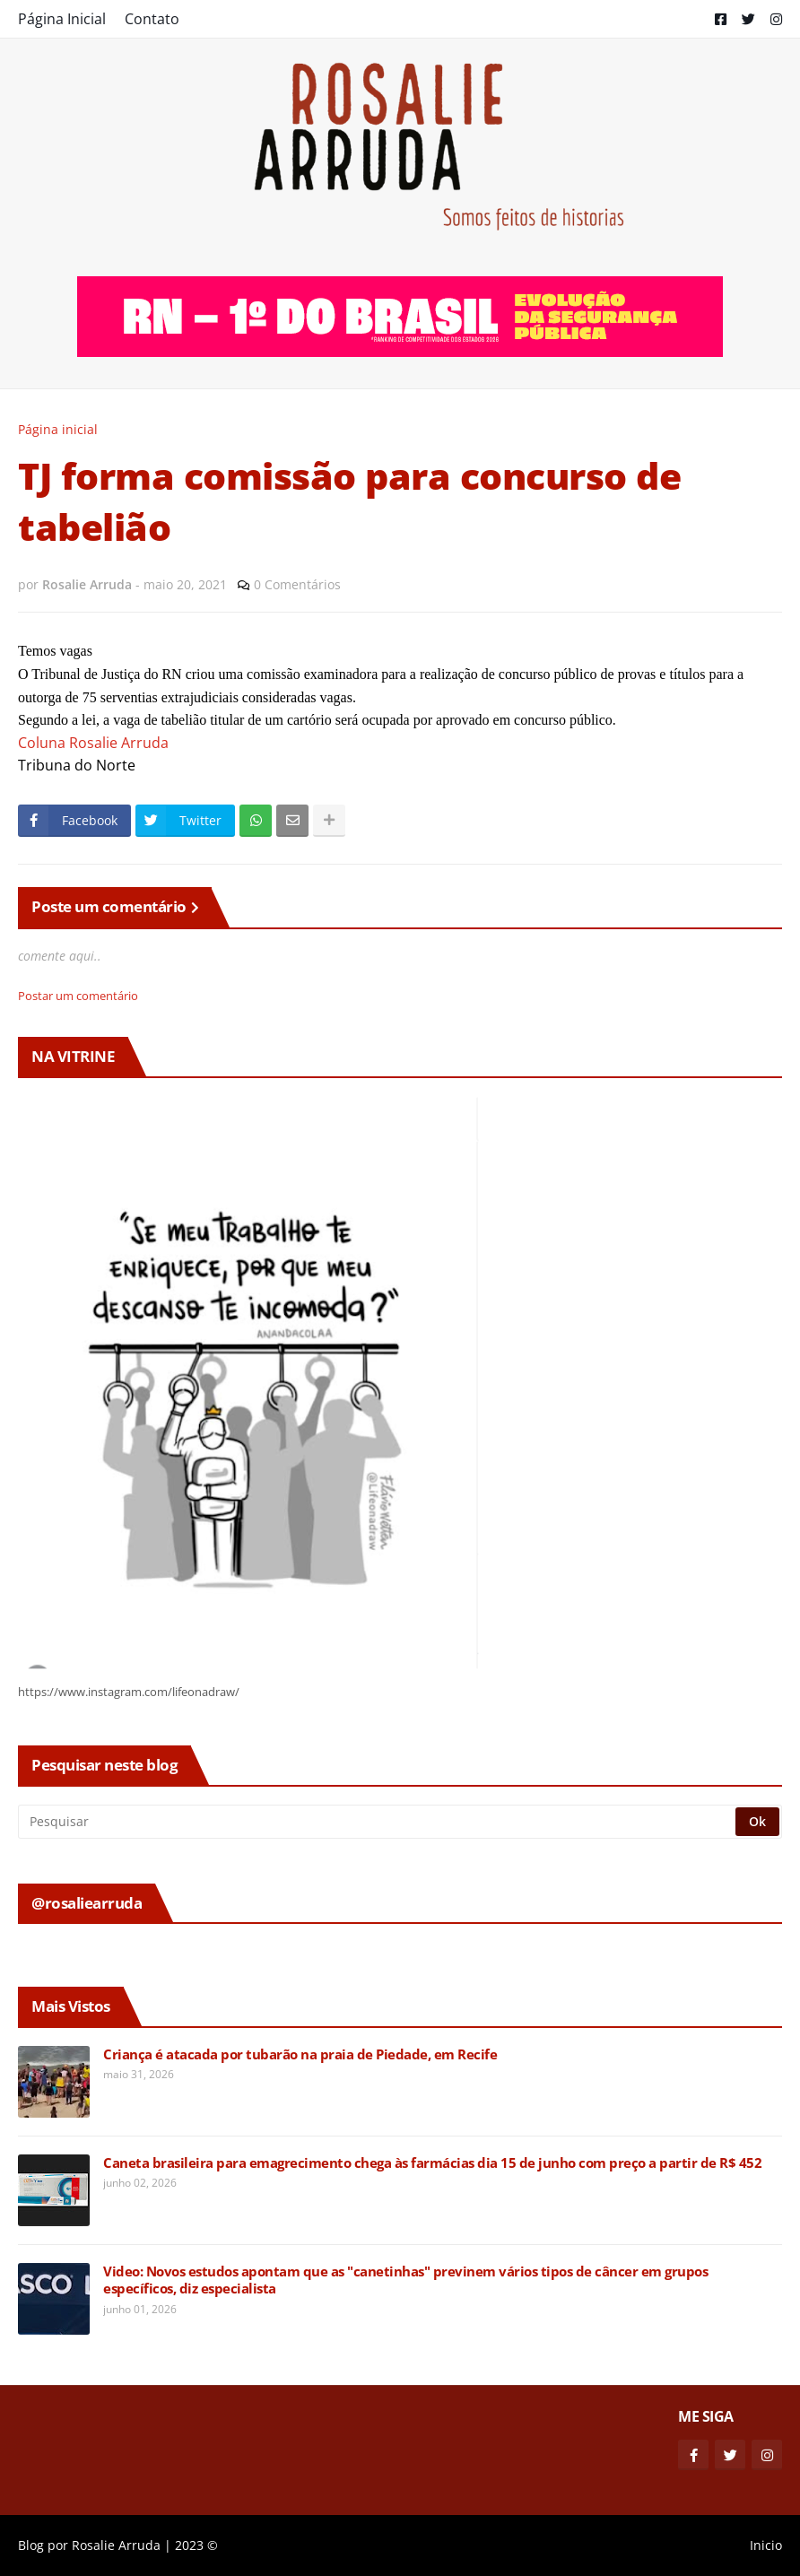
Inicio (766, 2545)
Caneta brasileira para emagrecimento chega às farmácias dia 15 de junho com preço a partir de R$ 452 (432, 2162)
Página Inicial (62, 19)
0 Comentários (297, 584)
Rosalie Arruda (116, 2545)
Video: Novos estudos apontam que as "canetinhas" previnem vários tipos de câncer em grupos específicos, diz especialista (405, 2280)
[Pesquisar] (378, 1821)
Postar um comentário (78, 996)
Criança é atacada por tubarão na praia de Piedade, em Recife (300, 2054)
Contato (152, 19)
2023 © (196, 2545)
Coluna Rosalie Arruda (93, 743)
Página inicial (58, 429)
